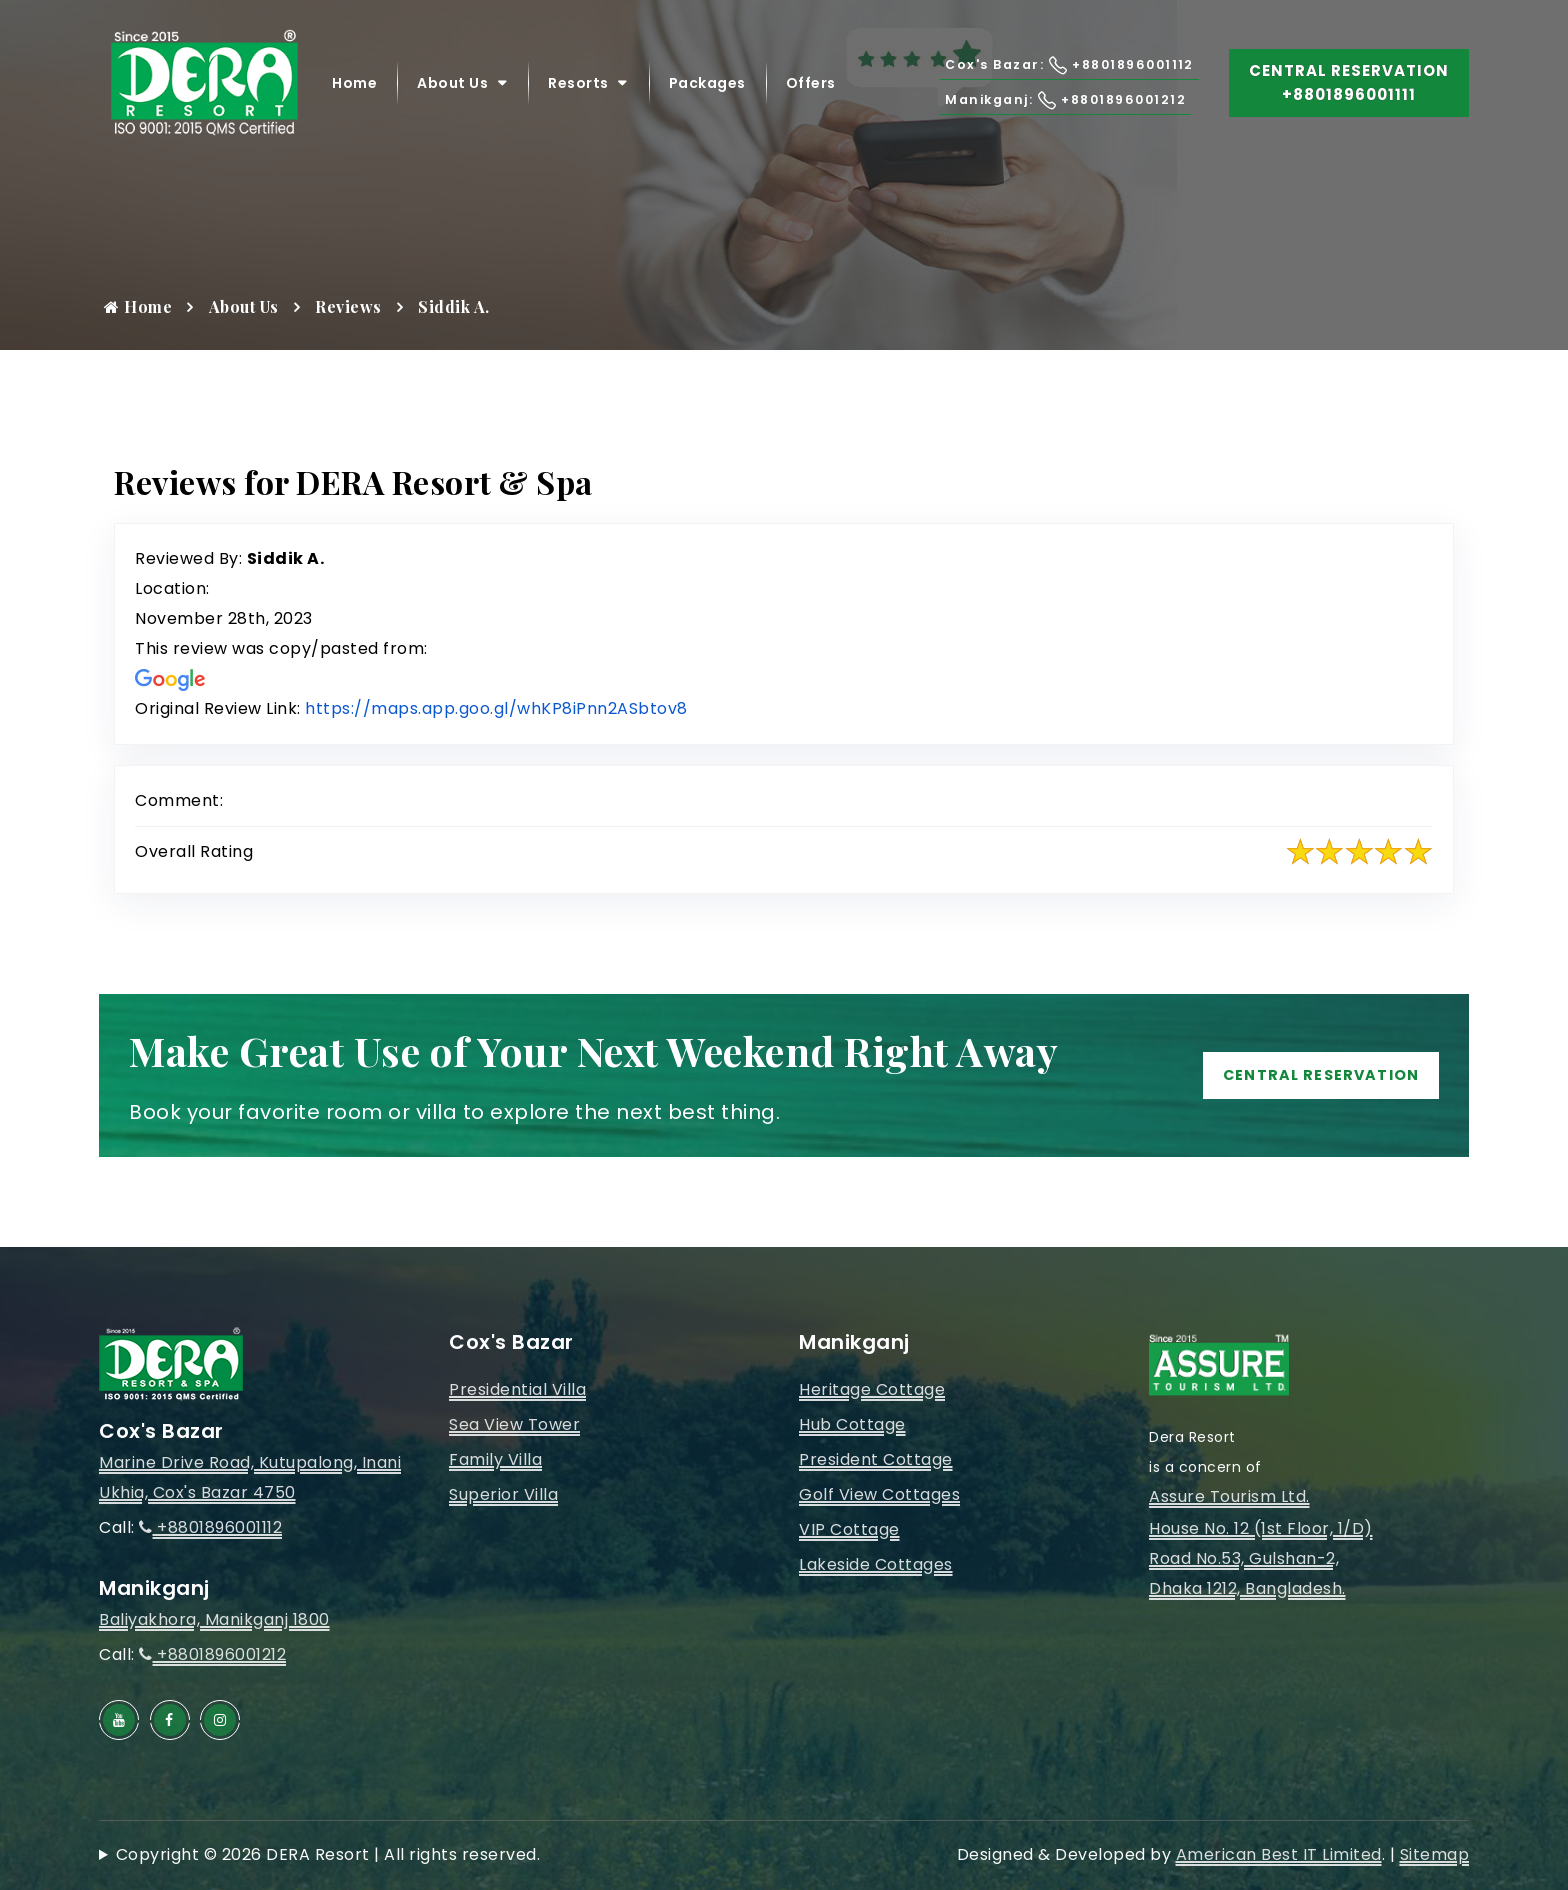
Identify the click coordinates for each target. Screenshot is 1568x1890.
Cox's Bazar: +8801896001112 (1036, 71)
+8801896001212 (212, 1654)
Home (354, 90)
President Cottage (876, 1459)
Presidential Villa (517, 1389)
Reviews (348, 306)
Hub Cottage (852, 1424)
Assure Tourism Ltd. (1229, 1496)
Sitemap (1435, 1854)
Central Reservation (1303, 1075)
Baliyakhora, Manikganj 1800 (214, 1619)
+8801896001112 (210, 1527)
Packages (707, 90)
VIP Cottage (849, 1529)
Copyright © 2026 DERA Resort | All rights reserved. (328, 1854)
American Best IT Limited (1279, 1854)
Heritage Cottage (872, 1389)
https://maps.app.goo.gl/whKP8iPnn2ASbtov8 (496, 708)
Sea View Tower (514, 1424)
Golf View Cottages (879, 1494)
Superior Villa (503, 1494)
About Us (452, 90)
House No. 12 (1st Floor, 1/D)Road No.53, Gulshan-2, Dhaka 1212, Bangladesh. (1261, 1558)
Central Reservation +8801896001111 (1349, 89)
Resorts (578, 90)
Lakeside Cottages (876, 1564)
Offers (811, 90)
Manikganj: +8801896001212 (1032, 106)
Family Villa (495, 1459)
